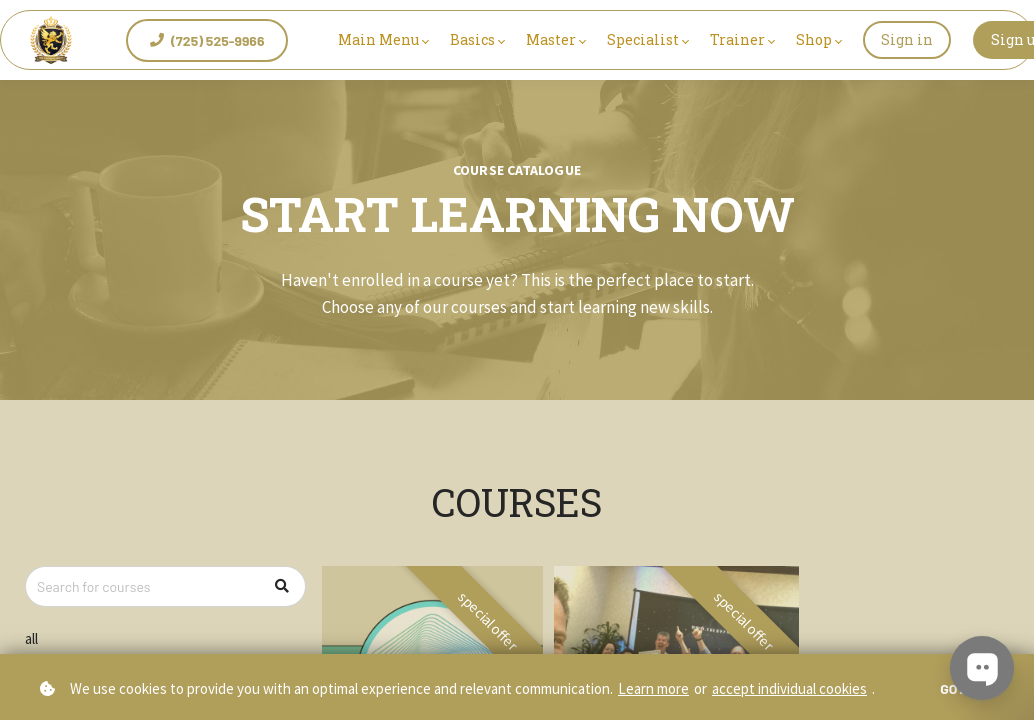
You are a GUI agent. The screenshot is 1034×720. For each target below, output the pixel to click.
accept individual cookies (789, 688)
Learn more (653, 688)
